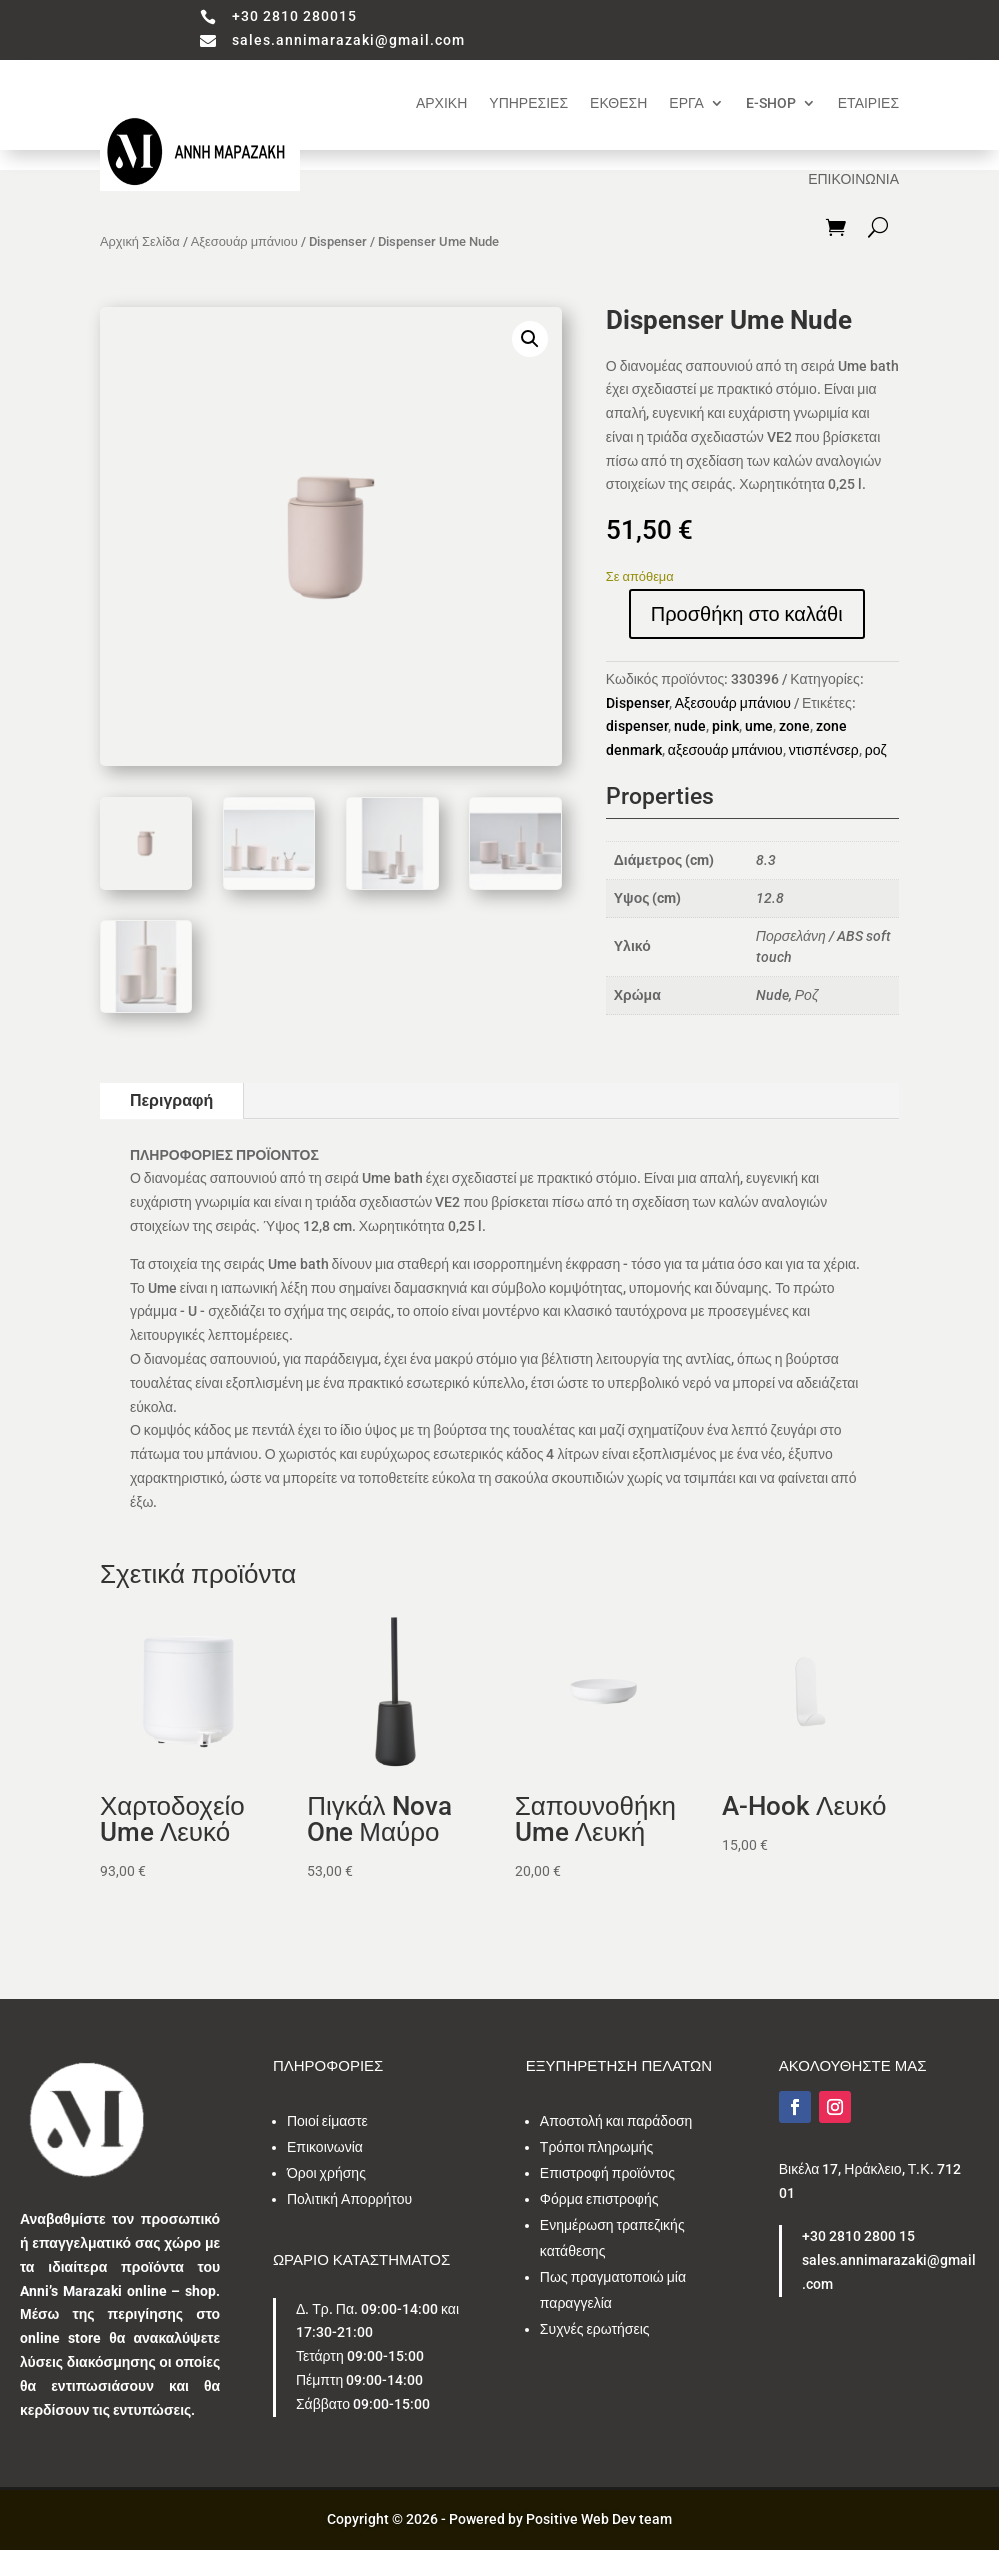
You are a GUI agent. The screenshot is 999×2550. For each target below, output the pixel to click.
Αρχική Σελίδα (140, 241)
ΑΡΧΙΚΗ (441, 103)
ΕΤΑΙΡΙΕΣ (868, 103)
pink (725, 726)
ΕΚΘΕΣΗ (618, 103)
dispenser (637, 726)
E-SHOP (771, 103)
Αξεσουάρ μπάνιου (244, 241)
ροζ (876, 750)
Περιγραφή (171, 1100)
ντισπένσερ (824, 750)
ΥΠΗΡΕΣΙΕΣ (528, 103)
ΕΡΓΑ (686, 103)
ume (759, 726)
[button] (530, 339)
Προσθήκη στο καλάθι (747, 614)
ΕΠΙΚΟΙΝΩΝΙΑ (853, 179)
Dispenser (338, 241)
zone (794, 726)
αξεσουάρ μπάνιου (725, 750)
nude (690, 726)
